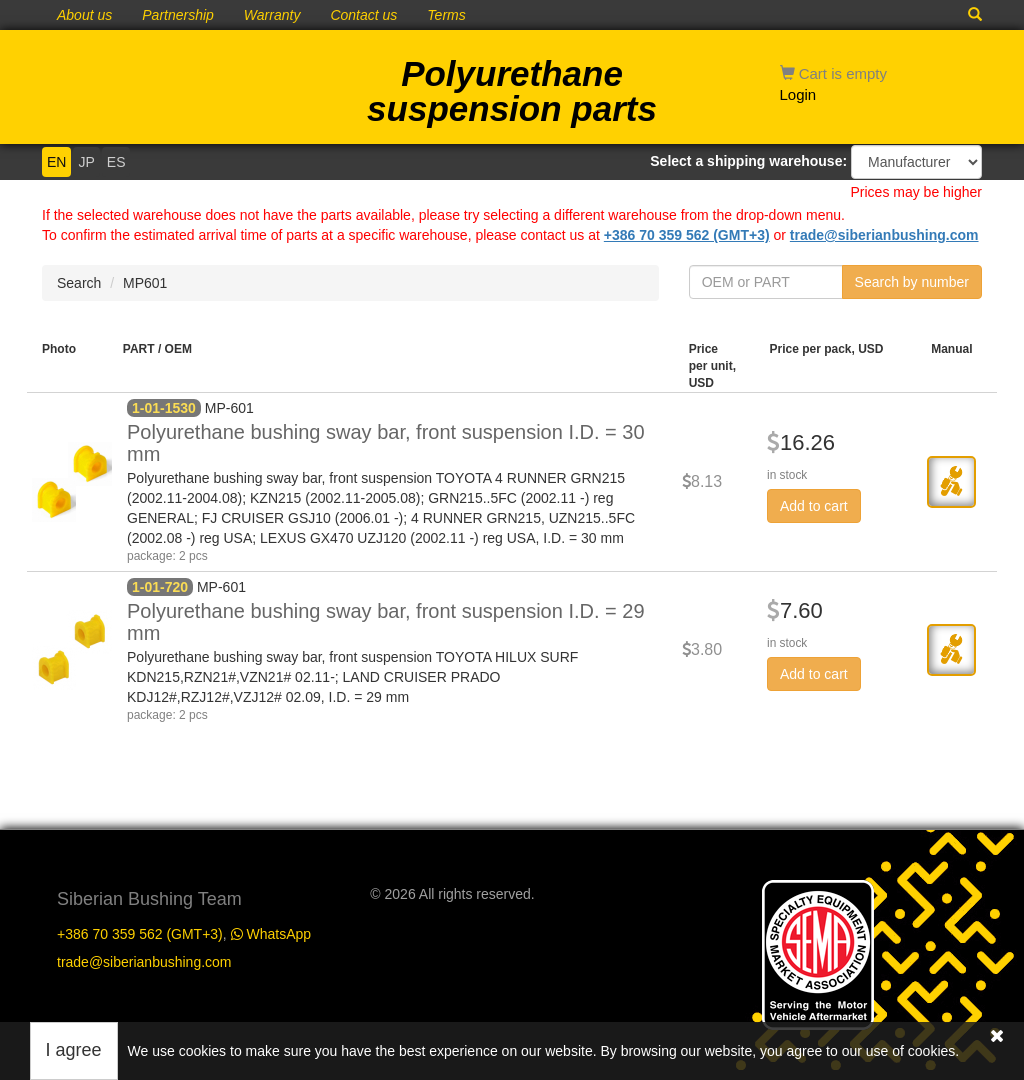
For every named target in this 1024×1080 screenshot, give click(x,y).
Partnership (178, 15)
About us (84, 15)
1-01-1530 (164, 408)
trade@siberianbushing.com (884, 235)
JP (86, 162)
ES (116, 162)
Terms (446, 15)
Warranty (272, 15)
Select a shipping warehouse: (748, 161)
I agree (74, 1050)
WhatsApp (271, 934)
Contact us (363, 15)
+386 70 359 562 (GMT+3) (687, 235)
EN (56, 162)
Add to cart (814, 506)
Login (798, 94)
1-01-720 (160, 587)
